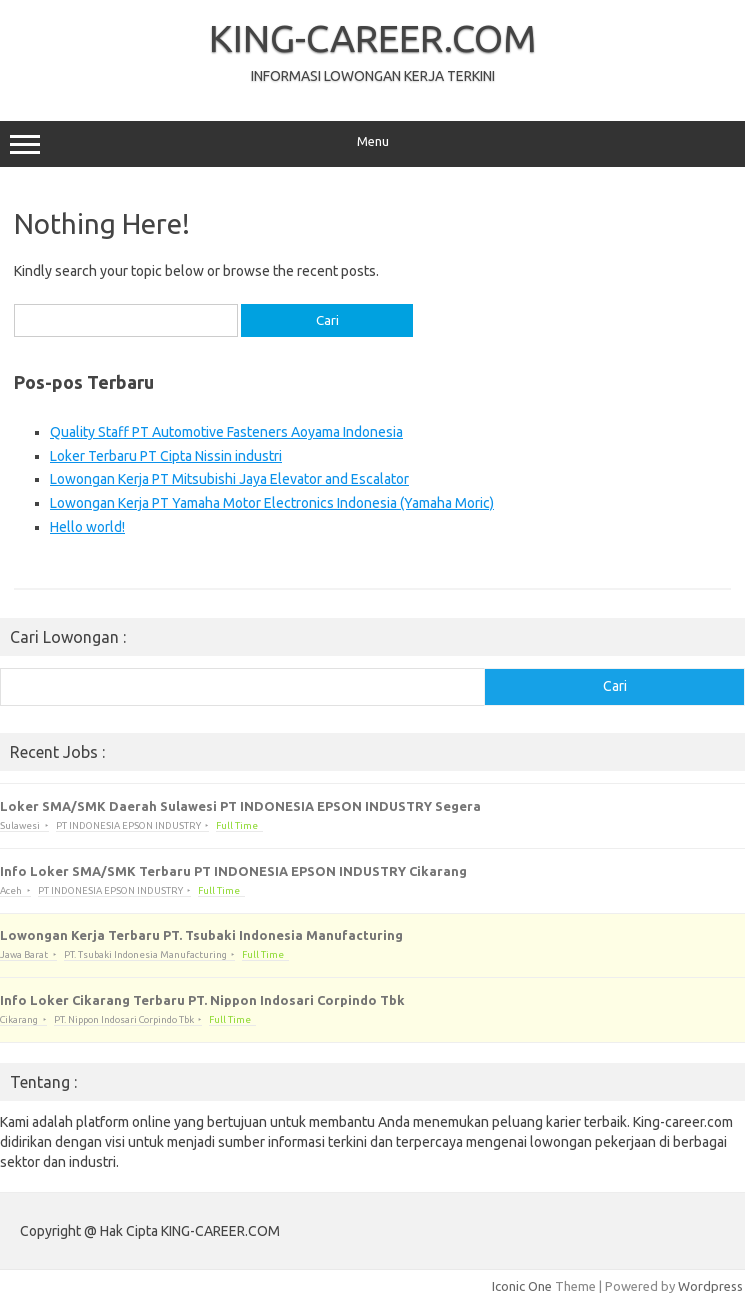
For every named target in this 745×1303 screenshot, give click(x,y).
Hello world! (87, 527)
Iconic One (522, 1286)
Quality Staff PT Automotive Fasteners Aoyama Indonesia (226, 432)
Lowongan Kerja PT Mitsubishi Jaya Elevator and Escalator (229, 479)
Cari (615, 686)
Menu (372, 144)
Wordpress (710, 1286)
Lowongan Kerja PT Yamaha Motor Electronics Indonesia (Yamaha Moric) (272, 503)
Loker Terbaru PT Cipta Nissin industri (166, 456)
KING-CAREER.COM (373, 38)
